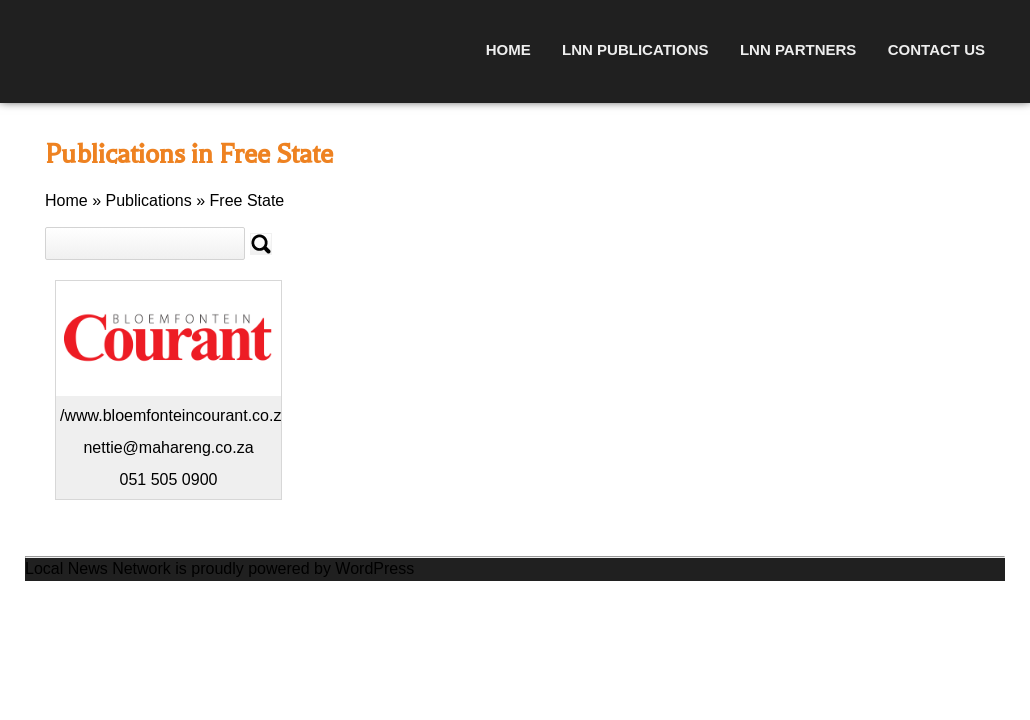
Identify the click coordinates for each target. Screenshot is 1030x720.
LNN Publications (635, 49)
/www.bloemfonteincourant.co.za (175, 415)
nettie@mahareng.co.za (168, 447)
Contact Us (936, 49)
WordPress (374, 568)
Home (508, 49)
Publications (148, 200)
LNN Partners (798, 49)
